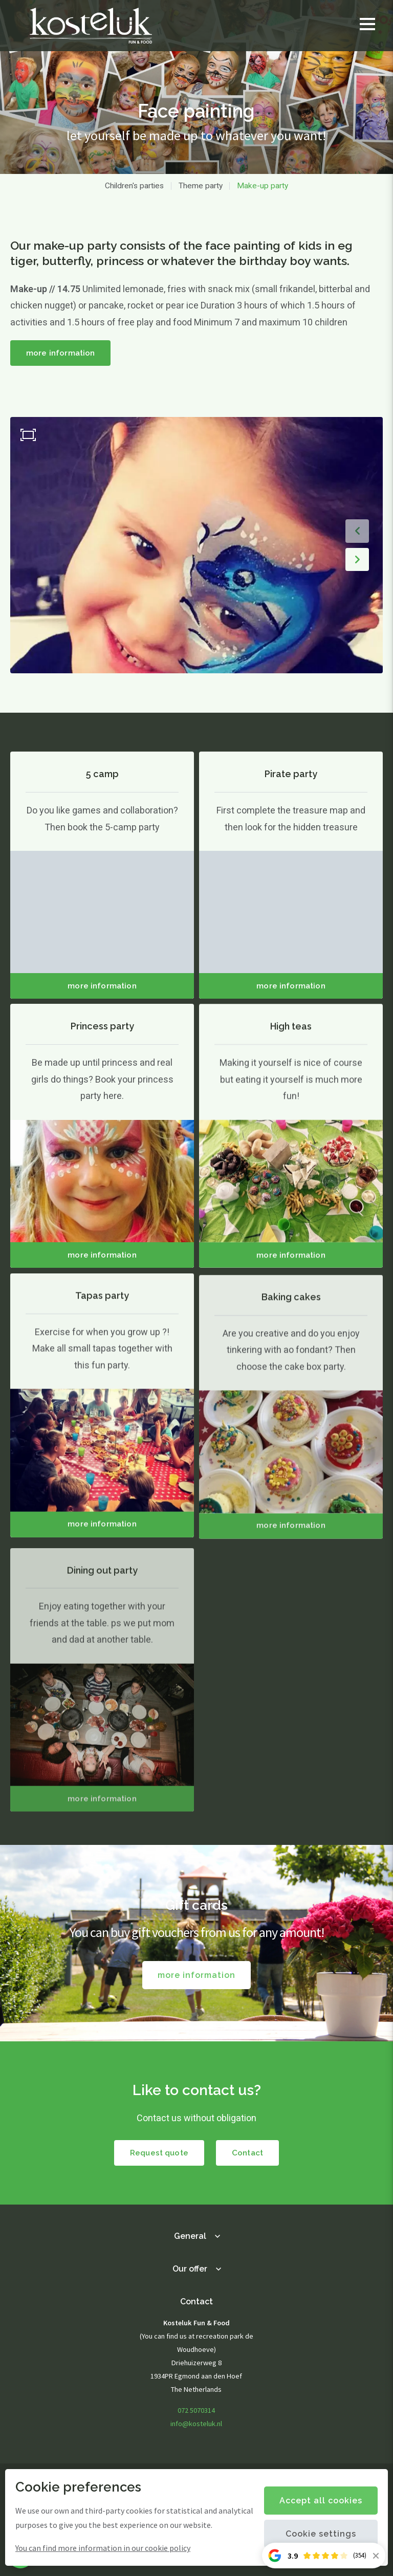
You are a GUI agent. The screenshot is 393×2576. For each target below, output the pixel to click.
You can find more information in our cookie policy (102, 2548)
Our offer (189, 2269)
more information (60, 353)
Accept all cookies (320, 2500)
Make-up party (262, 185)
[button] (357, 531)
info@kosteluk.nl (196, 2423)
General (190, 2236)
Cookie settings (321, 2534)
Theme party (201, 185)
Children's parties (134, 185)
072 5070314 (196, 2410)
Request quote (159, 2152)
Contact (247, 2152)
